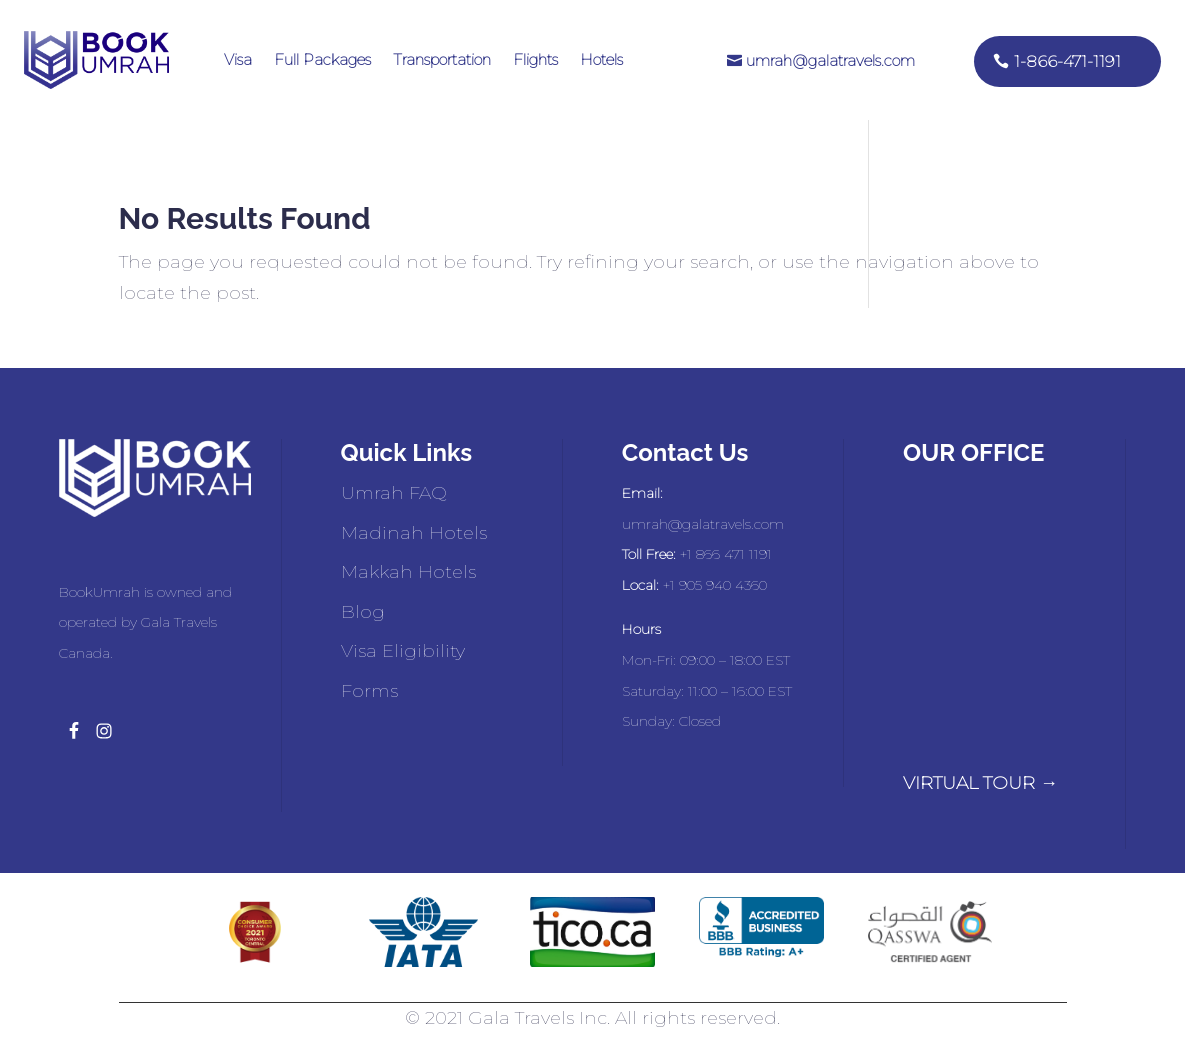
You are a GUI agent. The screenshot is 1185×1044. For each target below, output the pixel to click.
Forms (369, 691)
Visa (238, 59)
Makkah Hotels (408, 572)
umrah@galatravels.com (830, 60)
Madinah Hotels (414, 533)
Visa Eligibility (403, 651)
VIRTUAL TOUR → (980, 783)
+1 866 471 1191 (726, 554)
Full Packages (322, 59)
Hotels (601, 59)
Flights (535, 59)
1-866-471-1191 (1067, 61)
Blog (363, 612)
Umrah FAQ (394, 493)
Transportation (442, 59)
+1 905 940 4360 (715, 585)
